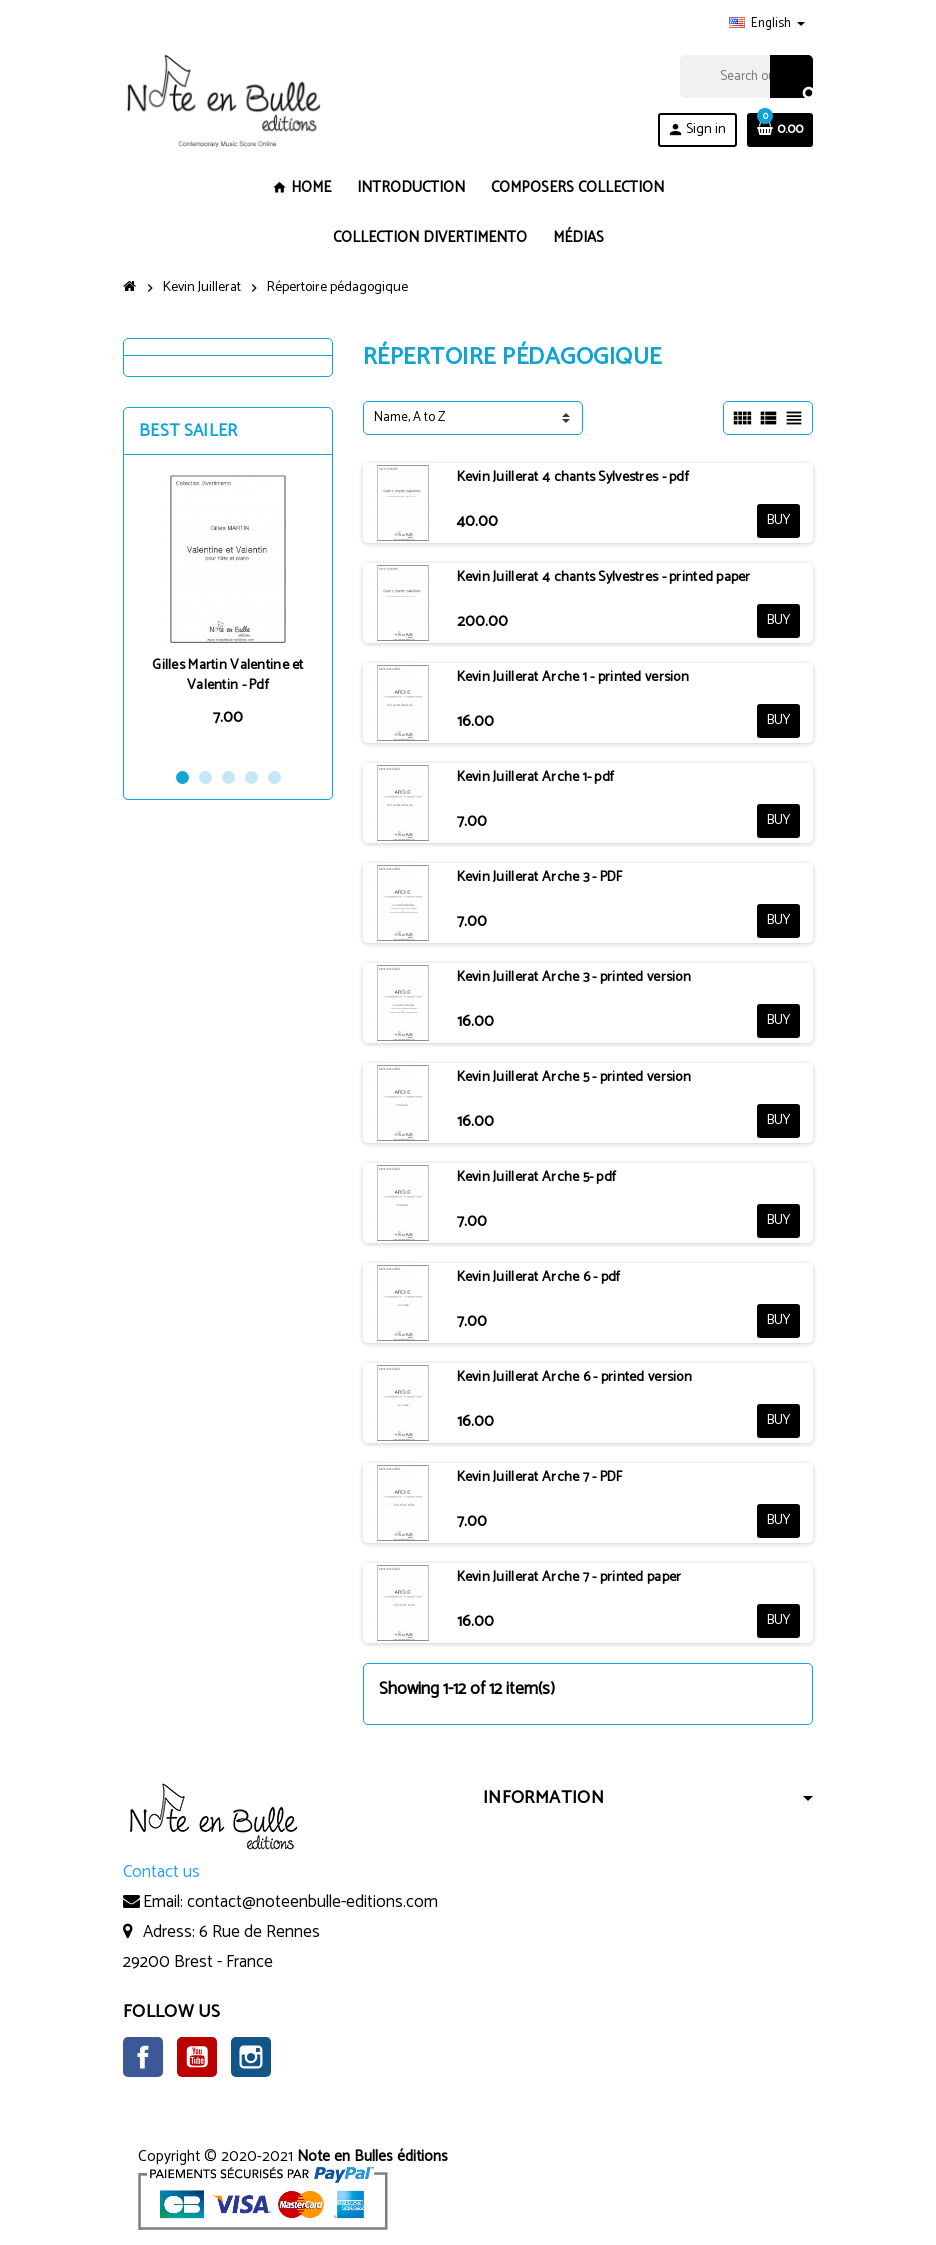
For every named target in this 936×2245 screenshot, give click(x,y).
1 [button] (182, 777)
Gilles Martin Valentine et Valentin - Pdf (227, 675)
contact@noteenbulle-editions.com (312, 1902)
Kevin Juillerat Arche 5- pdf (537, 1177)
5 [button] (274, 777)
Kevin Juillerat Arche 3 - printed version (574, 977)
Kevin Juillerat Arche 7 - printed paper (569, 1577)
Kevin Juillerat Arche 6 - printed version (574, 1377)
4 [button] (251, 777)
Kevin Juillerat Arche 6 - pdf (539, 1277)
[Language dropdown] (767, 24)
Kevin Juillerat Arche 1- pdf (536, 777)
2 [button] (205, 777)
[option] (228, 610)
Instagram (251, 2057)
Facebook (143, 2057)
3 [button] (228, 777)
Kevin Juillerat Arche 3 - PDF (540, 877)
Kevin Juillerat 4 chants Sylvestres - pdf (573, 477)
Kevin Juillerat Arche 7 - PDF (540, 1477)
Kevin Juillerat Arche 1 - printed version (573, 677)
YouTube (197, 2057)
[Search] (746, 76)
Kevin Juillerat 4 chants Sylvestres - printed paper (604, 577)
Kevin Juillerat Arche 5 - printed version (574, 1077)
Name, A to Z (409, 417)
